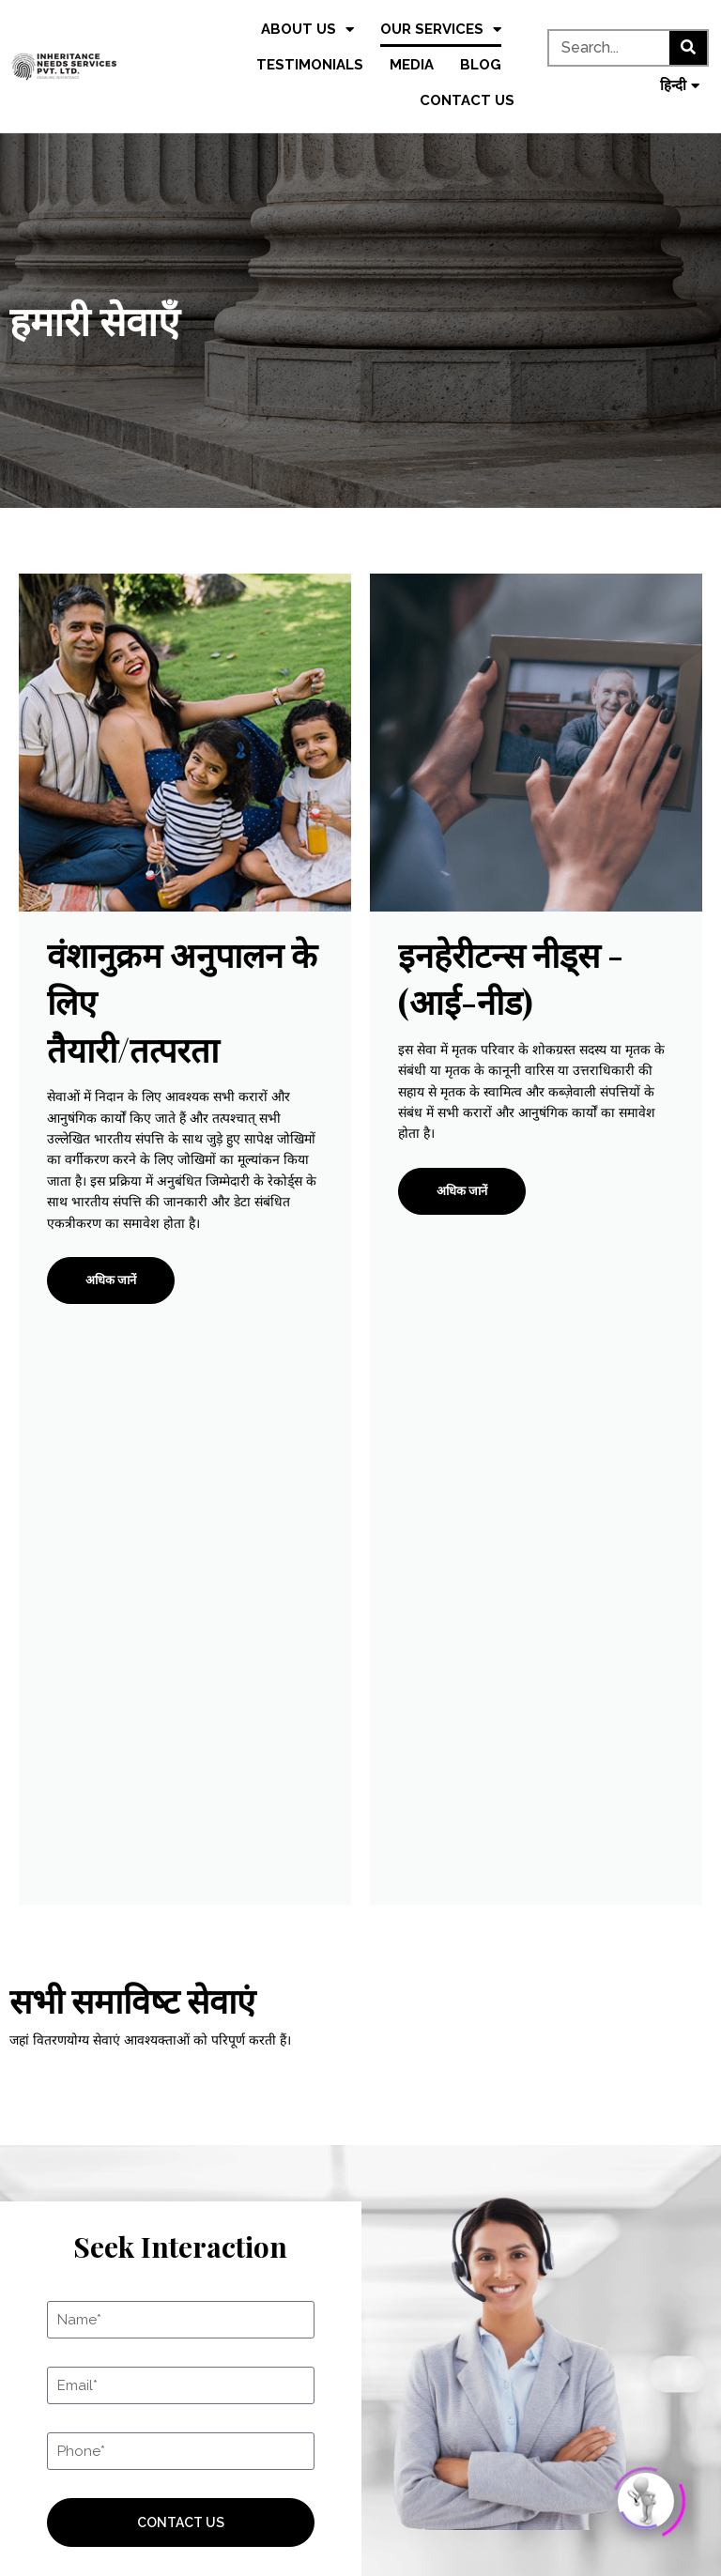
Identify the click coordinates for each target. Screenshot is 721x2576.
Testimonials (309, 64)
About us (307, 29)
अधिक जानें (110, 1280)
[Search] (688, 48)
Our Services (440, 29)
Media (412, 64)
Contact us (467, 100)
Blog (480, 64)
